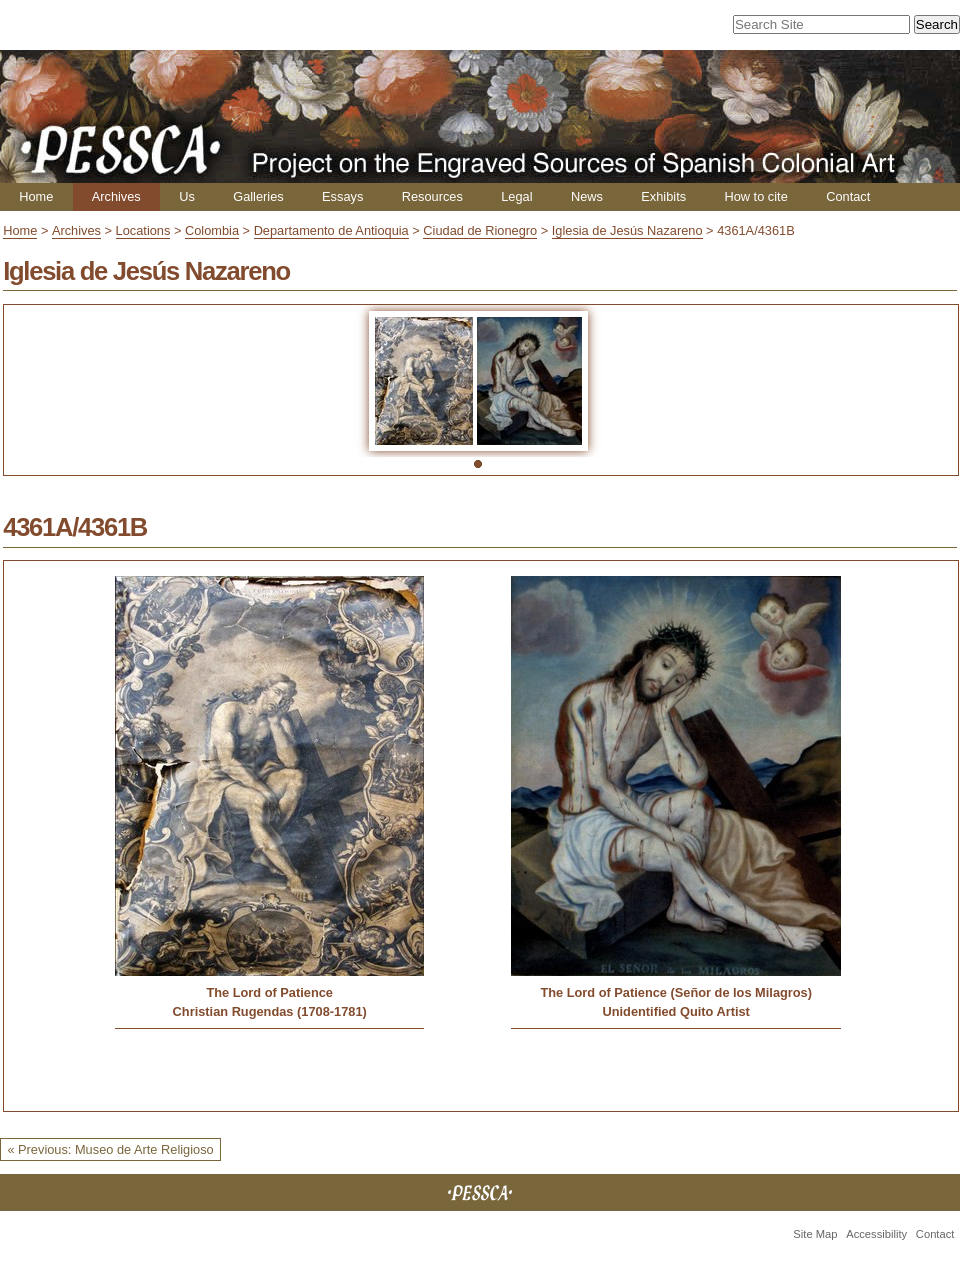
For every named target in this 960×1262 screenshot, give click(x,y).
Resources (432, 196)
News (587, 196)
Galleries (258, 196)
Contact (848, 196)
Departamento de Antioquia (331, 230)
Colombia (212, 230)
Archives (116, 196)
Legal (516, 196)
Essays (342, 196)
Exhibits (663, 196)
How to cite (755, 196)
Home (36, 196)
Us (187, 196)
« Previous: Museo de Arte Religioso (110, 1149)
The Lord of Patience (269, 992)
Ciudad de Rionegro (480, 230)
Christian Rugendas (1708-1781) (270, 1011)
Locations (143, 230)
